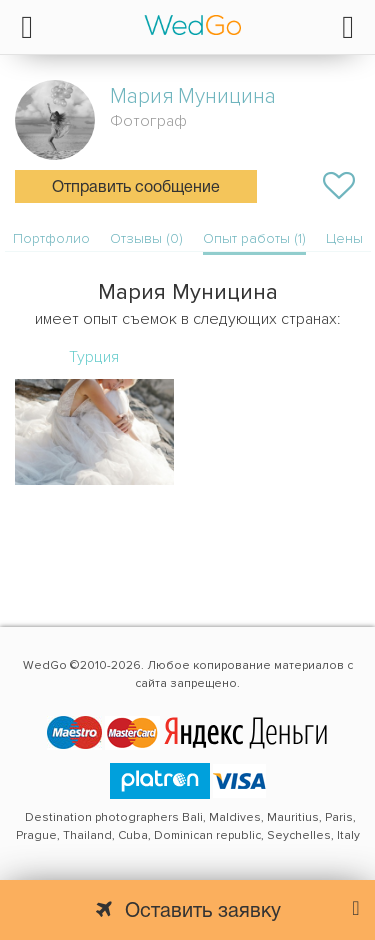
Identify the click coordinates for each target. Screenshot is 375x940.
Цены (344, 238)
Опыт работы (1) (254, 238)
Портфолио (51, 238)
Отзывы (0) (146, 238)
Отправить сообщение (136, 188)
